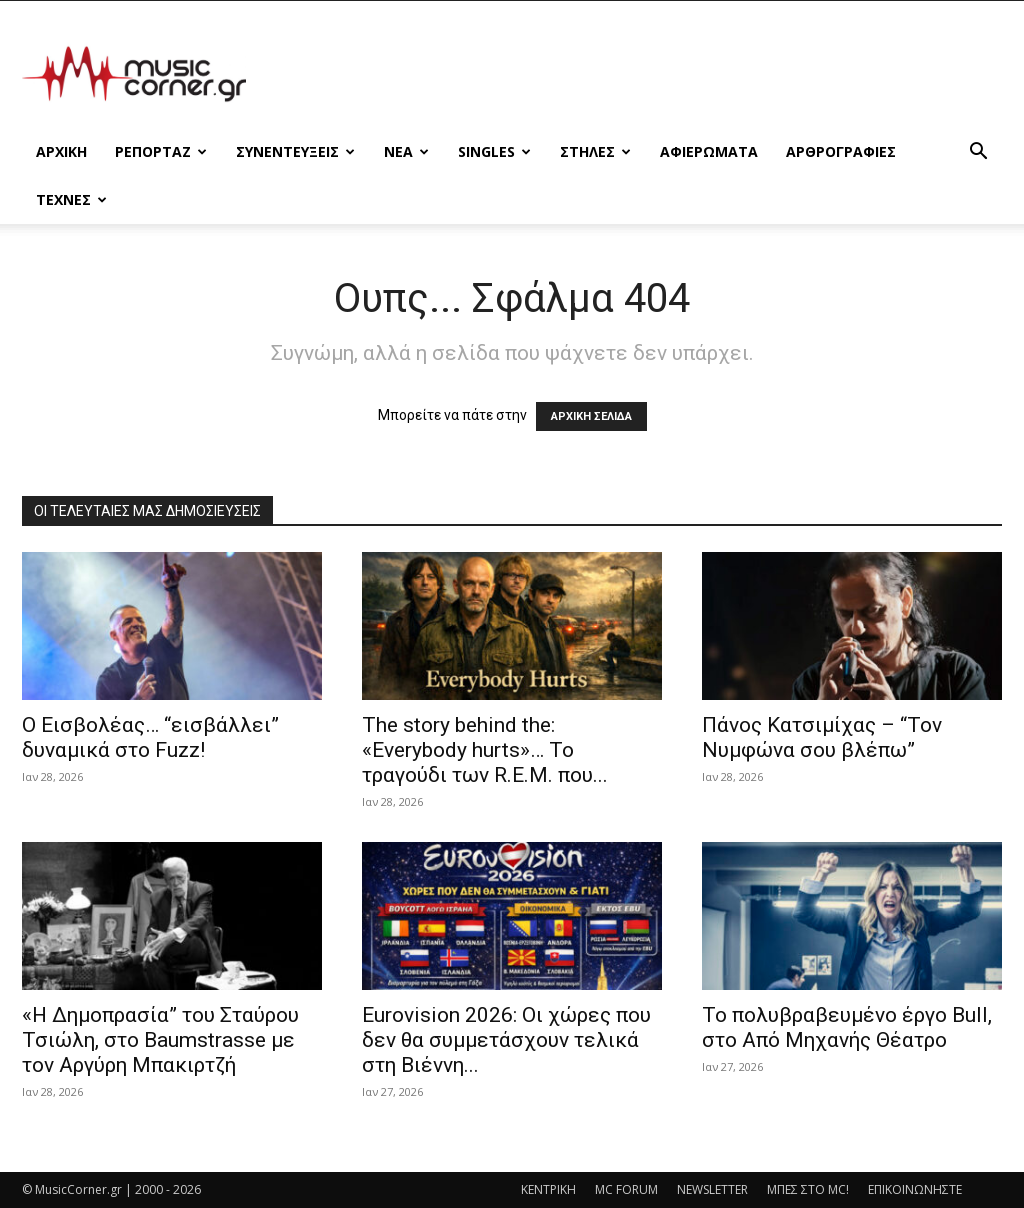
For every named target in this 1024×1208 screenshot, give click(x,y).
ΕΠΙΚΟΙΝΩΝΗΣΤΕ (915, 1189)
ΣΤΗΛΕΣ (595, 151)
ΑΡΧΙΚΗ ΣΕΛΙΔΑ (591, 416)
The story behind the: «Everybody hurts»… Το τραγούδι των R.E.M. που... (485, 750)
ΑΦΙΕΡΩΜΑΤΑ (709, 151)
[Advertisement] (638, 74)
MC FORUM (626, 1189)
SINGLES (494, 151)
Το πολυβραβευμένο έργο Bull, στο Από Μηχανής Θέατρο (847, 1027)
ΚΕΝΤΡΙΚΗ (548, 1189)
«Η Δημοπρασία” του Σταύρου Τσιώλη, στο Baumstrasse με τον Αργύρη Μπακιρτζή (160, 1040)
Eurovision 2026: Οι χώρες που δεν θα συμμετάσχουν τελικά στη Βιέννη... (506, 1040)
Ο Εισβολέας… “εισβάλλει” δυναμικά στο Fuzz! (150, 737)
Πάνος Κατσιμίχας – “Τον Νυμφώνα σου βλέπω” (822, 737)
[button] (978, 153)
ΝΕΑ (406, 151)
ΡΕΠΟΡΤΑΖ (161, 151)
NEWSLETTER (712, 1189)
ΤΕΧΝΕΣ (71, 199)
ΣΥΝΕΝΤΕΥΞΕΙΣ (295, 151)
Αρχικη (61, 151)
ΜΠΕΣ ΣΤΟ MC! (808, 1189)
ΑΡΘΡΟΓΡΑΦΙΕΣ (841, 151)
